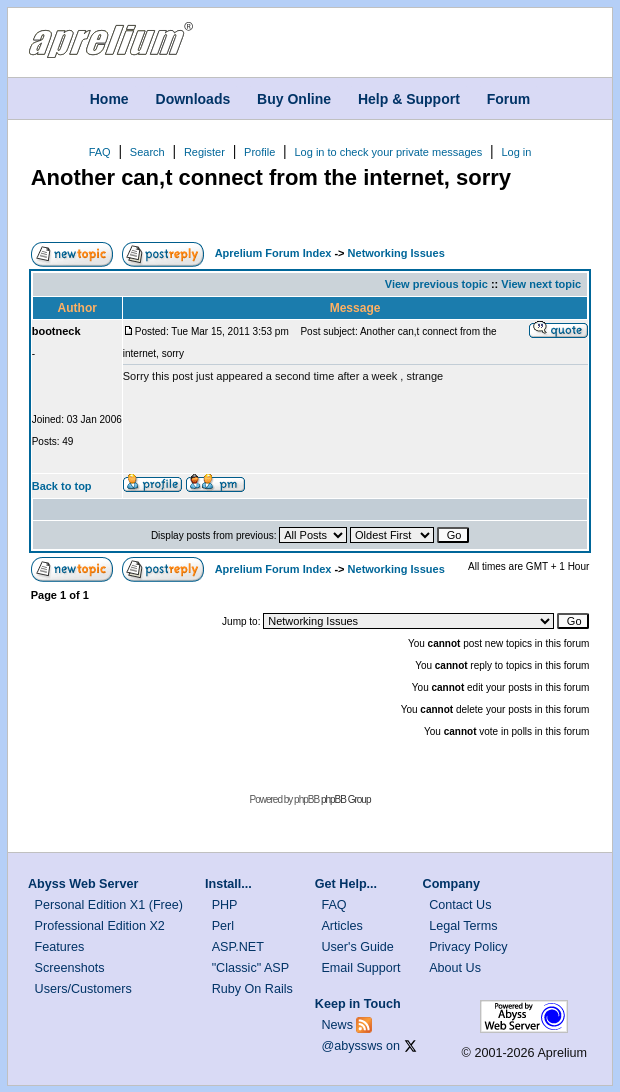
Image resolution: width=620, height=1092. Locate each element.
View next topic (541, 284)
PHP (225, 905)
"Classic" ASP (251, 968)
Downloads (193, 98)
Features (60, 947)
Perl (223, 926)
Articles (341, 926)
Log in (516, 152)
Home (109, 98)
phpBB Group (346, 799)
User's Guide (357, 947)
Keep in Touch (358, 1004)
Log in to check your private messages (388, 152)
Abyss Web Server (83, 884)
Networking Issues (396, 253)
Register (204, 152)
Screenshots (70, 968)
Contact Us (460, 905)
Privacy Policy (468, 947)
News (337, 1025)
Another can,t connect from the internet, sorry (271, 177)
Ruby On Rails (252, 989)
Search (147, 152)
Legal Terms (463, 926)
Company (451, 884)
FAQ (100, 152)
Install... (228, 884)
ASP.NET (238, 947)
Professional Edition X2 (100, 926)
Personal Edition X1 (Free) (109, 905)
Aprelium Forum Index (273, 253)
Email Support (360, 968)
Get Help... (346, 884)
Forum (509, 98)
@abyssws (351, 1046)
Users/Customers (83, 989)
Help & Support (409, 98)
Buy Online (294, 98)
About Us (455, 968)
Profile (259, 152)
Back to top (62, 486)
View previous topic (436, 284)
